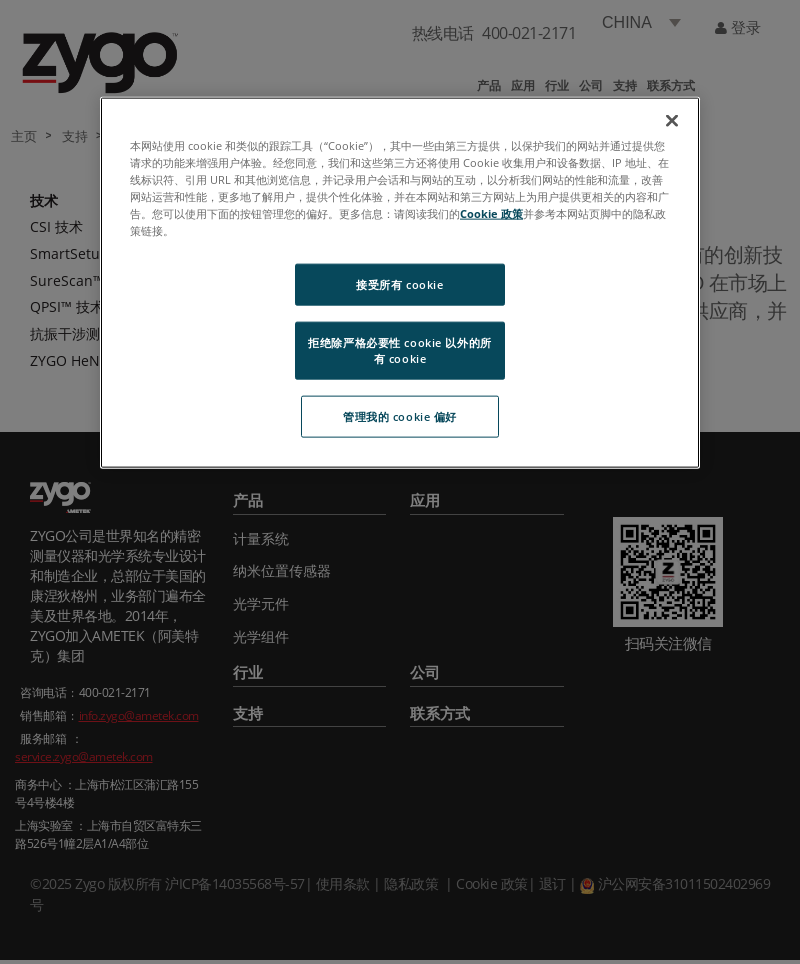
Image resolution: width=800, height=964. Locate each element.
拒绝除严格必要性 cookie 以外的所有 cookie (399, 350)
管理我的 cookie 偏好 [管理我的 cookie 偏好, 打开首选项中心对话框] (400, 415)
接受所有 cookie (399, 284)
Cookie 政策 (491, 212)
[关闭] (672, 120)
